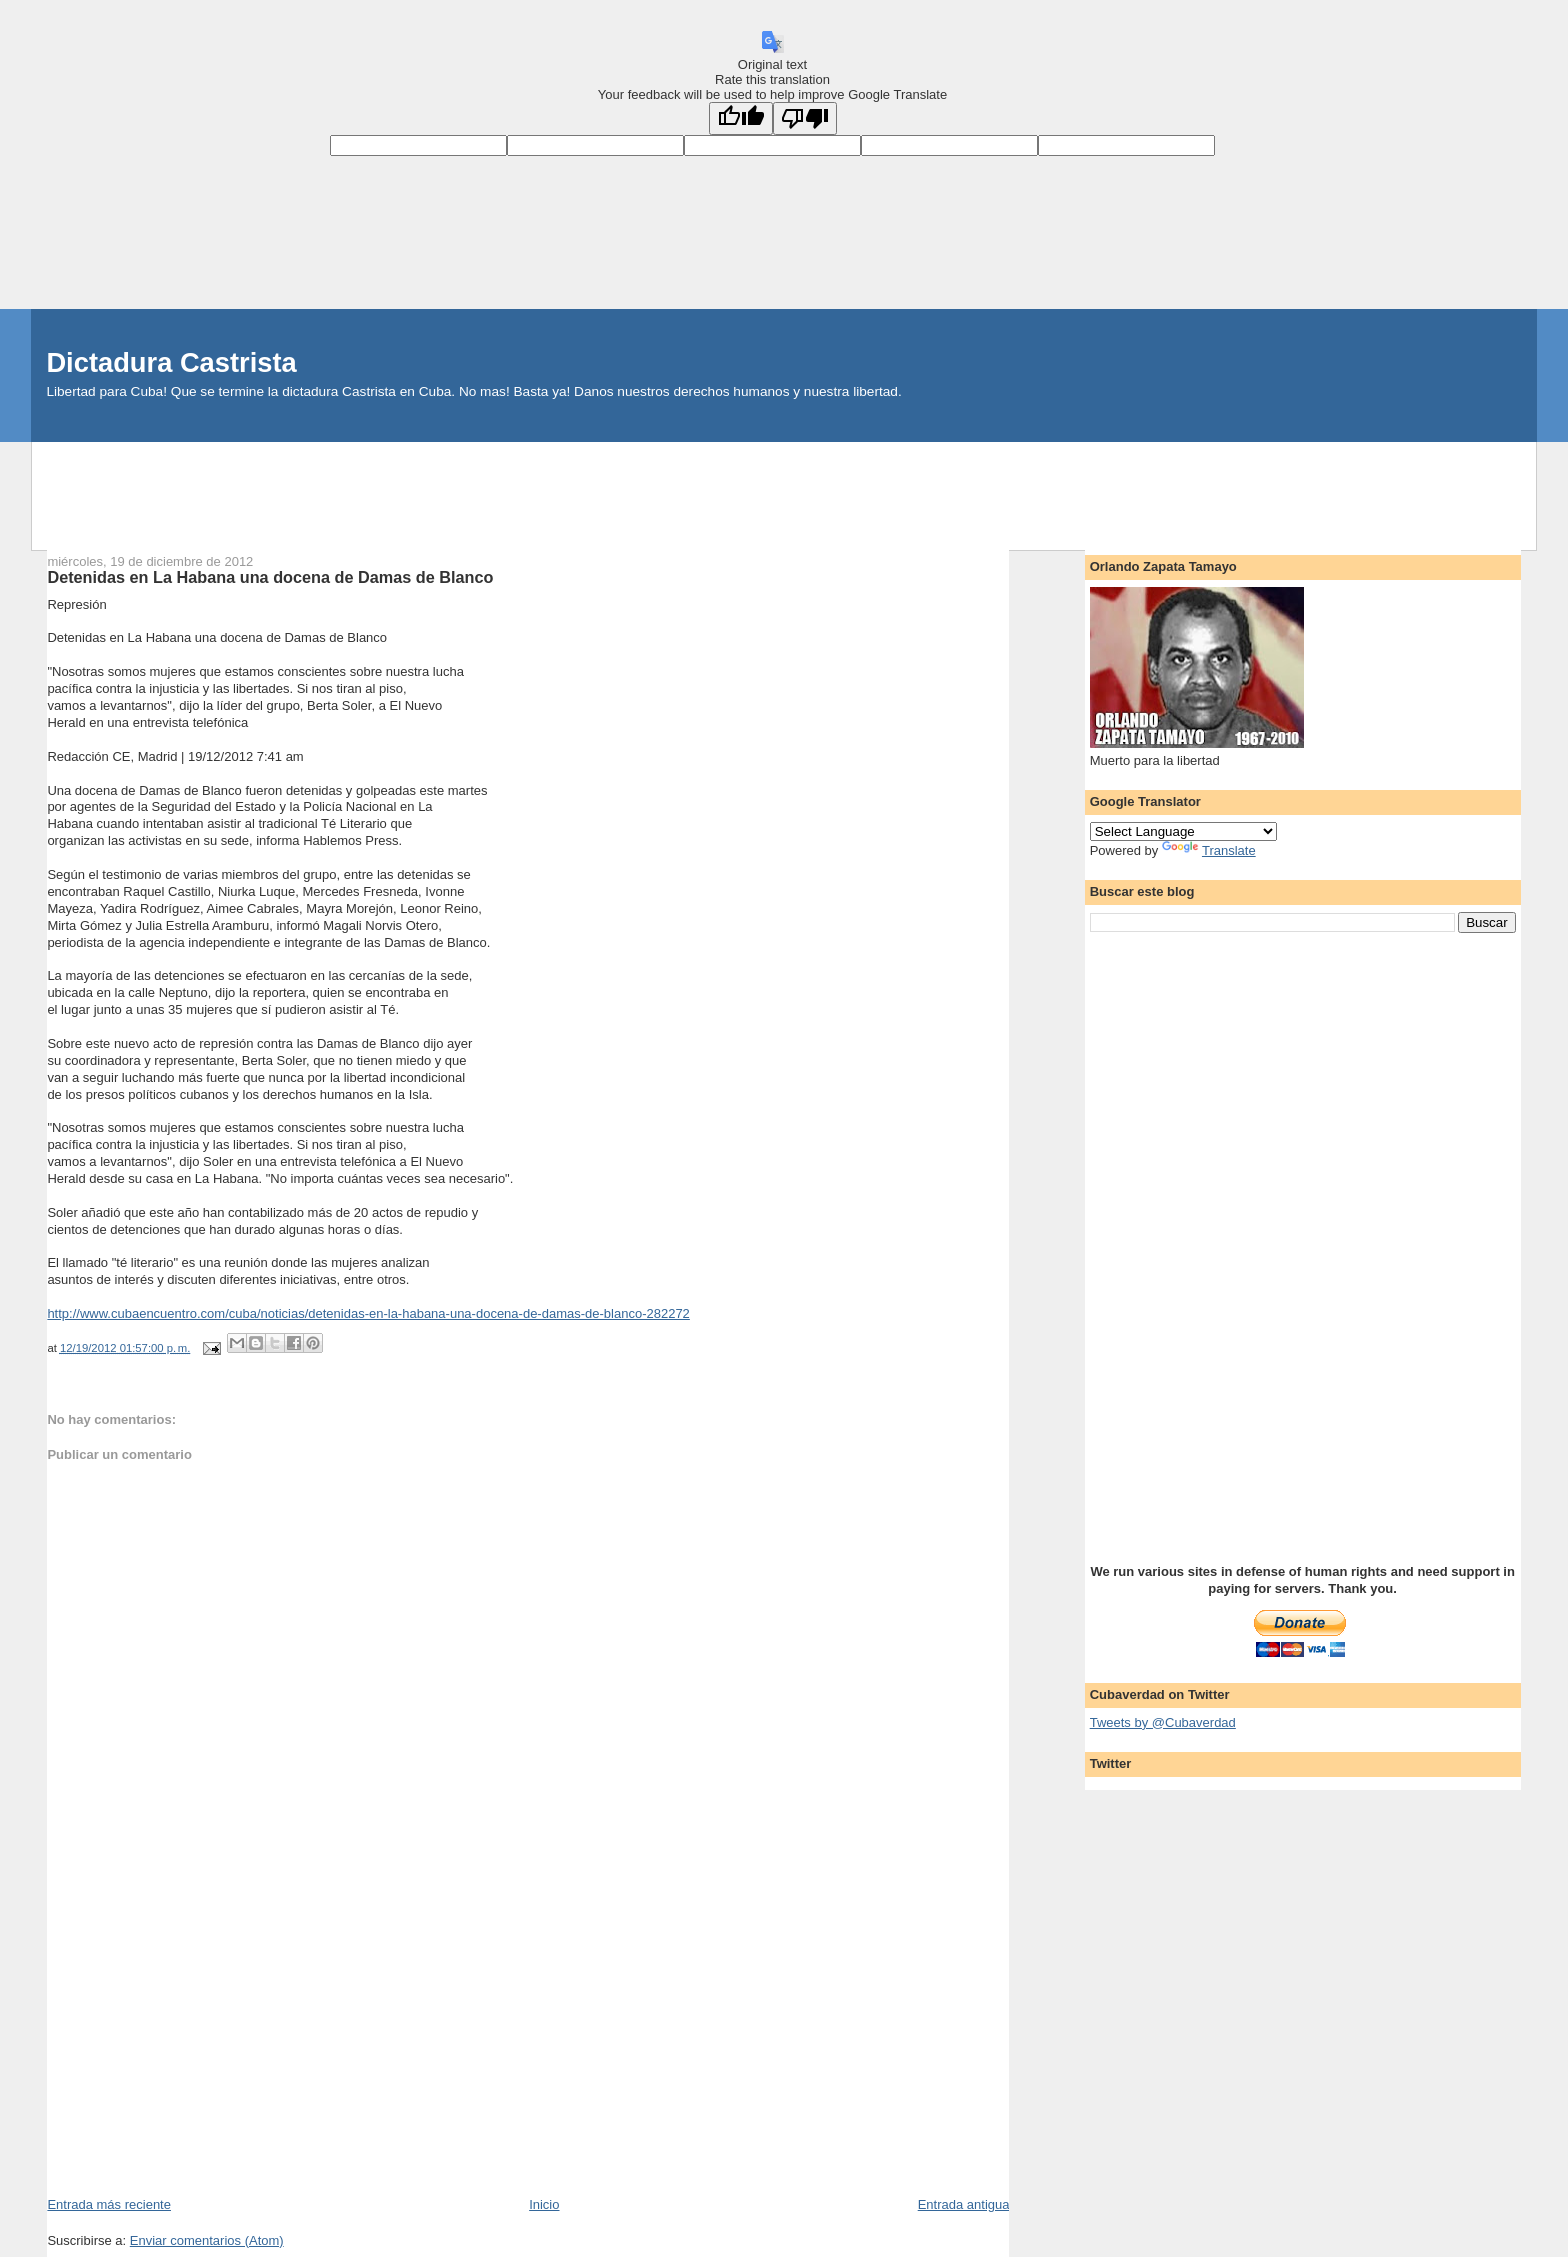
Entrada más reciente (109, 2204)
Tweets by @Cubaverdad (1163, 1722)
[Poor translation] (805, 118)
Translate (1209, 850)
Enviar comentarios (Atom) (207, 2240)
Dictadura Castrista (171, 362)
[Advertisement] (784, 487)
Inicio (544, 2204)
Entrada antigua (964, 2204)
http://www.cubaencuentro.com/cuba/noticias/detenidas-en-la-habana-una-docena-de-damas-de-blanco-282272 (368, 1313)
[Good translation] (741, 118)
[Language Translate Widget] (1183, 831)
